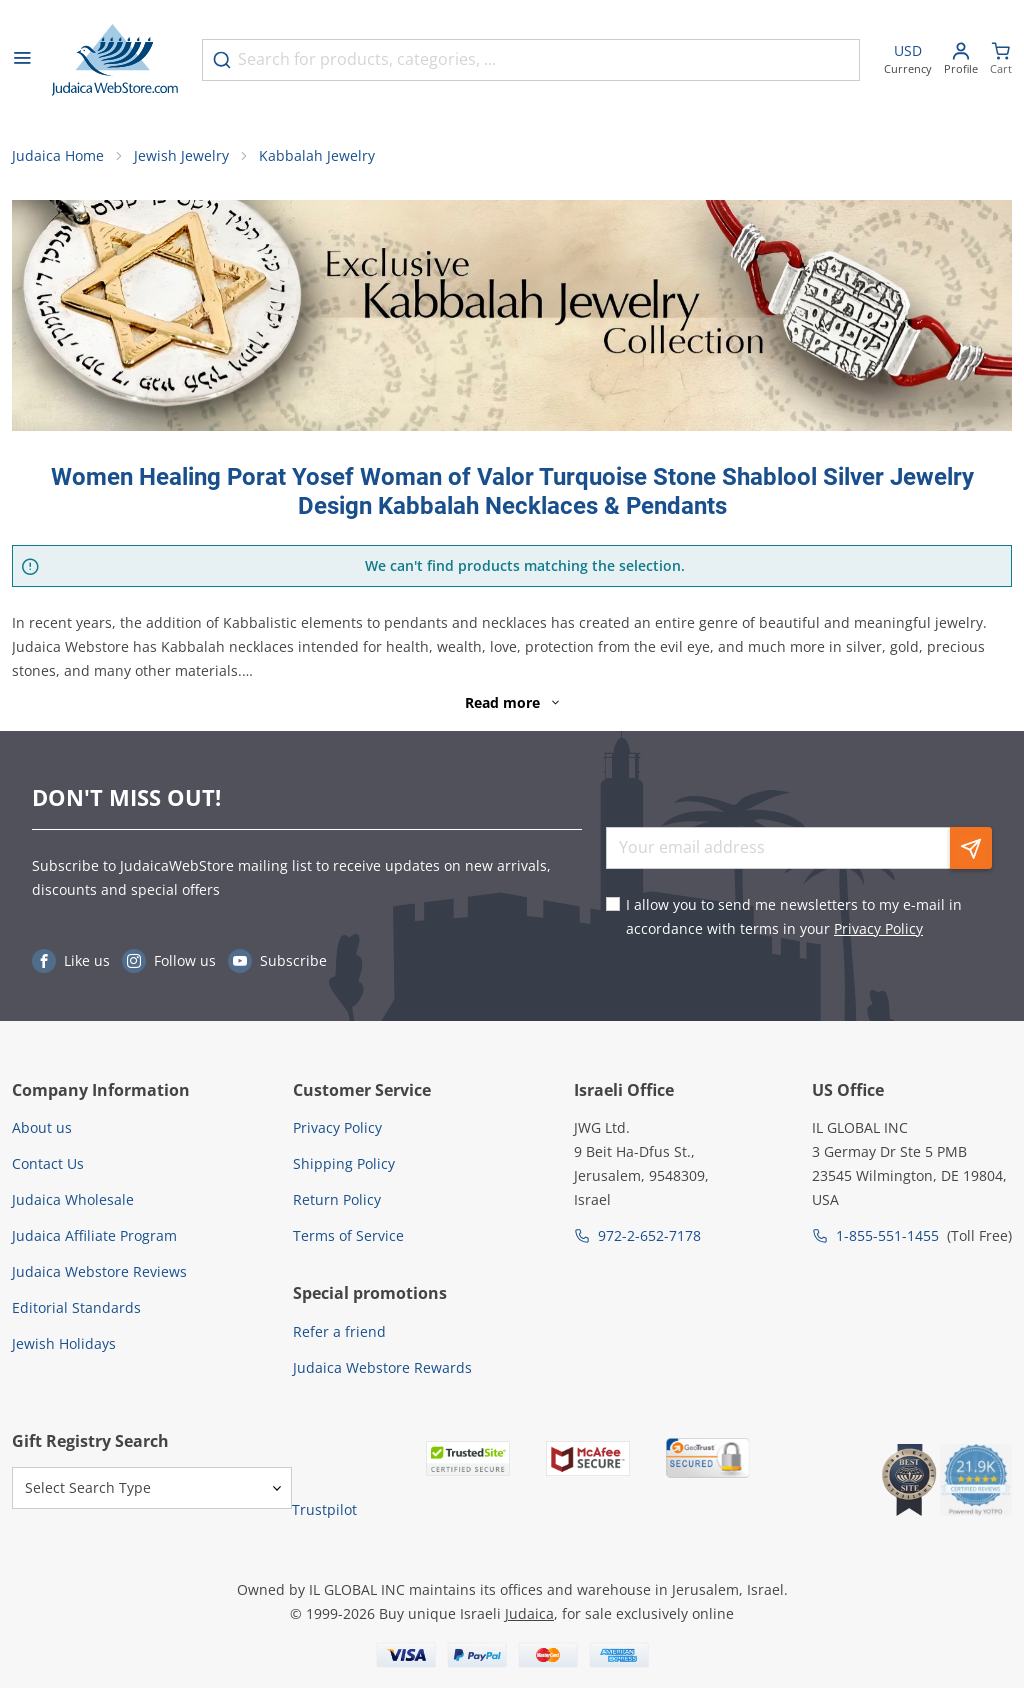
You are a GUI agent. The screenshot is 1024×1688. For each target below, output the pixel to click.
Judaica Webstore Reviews (99, 1271)
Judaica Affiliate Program (94, 1235)
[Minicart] (1001, 60)
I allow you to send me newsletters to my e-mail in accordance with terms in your (794, 916)
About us (42, 1127)
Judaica (529, 1613)
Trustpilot (324, 1509)
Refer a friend (339, 1331)
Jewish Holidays (64, 1343)
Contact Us (48, 1163)
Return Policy (337, 1199)
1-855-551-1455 (887, 1235)
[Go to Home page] (115, 60)
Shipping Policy (344, 1163)
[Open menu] (22, 60)
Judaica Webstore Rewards (382, 1367)
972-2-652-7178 (649, 1235)
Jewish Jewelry (181, 155)
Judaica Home (58, 155)
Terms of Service (348, 1235)
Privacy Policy (878, 928)
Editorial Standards (76, 1307)
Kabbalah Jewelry (317, 155)
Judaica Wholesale (73, 1199)
